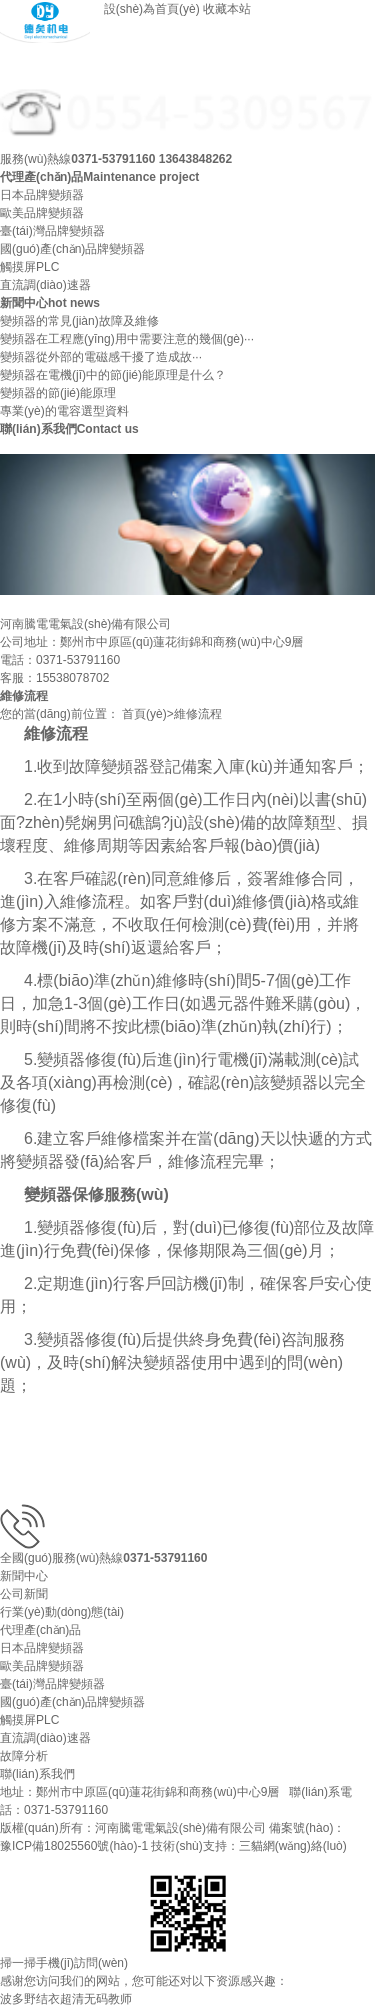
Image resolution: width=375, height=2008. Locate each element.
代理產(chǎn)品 (40, 1630)
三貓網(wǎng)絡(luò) (293, 1846)
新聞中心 (24, 1576)
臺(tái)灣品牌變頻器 (52, 231)
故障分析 (24, 1756)
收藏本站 (227, 9)
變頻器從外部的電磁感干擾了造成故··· (101, 357)
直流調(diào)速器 (45, 285)
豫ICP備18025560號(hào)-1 (74, 1846)
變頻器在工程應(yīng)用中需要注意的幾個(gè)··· (127, 339)
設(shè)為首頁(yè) (152, 9)
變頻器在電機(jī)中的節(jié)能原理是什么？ (113, 375)
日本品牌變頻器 (42, 195)
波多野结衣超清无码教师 (66, 1999)
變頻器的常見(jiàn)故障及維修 (79, 321)
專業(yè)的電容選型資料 (64, 411)
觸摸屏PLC (29, 267)
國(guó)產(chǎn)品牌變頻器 (72, 249)
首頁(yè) (144, 714)
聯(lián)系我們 (37, 1774)
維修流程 (198, 714)
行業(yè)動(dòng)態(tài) (62, 1612)
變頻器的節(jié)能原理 (58, 393)
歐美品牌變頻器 (42, 213)
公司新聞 (24, 1594)
